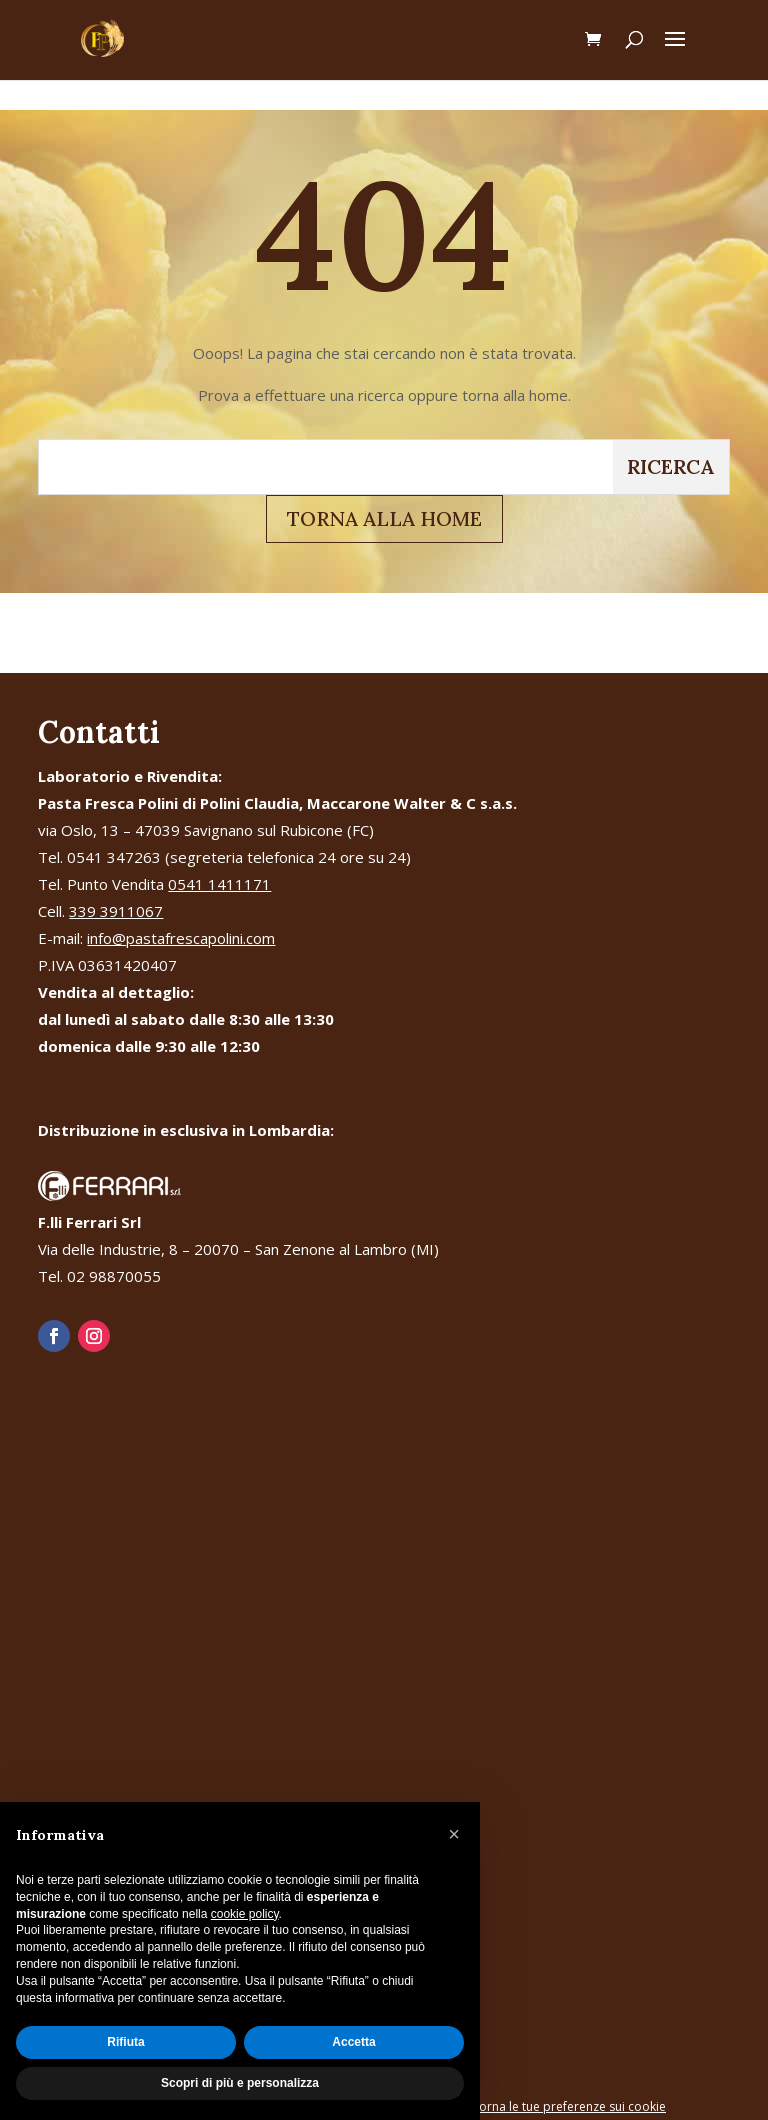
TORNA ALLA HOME (384, 518)
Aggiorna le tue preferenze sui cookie (560, 2106)
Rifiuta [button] (125, 2042)
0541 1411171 (219, 884)
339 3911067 (116, 911)
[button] (454, 1834)
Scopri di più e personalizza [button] (240, 2083)
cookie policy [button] (245, 1914)
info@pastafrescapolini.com (181, 938)
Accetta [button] (353, 2042)
